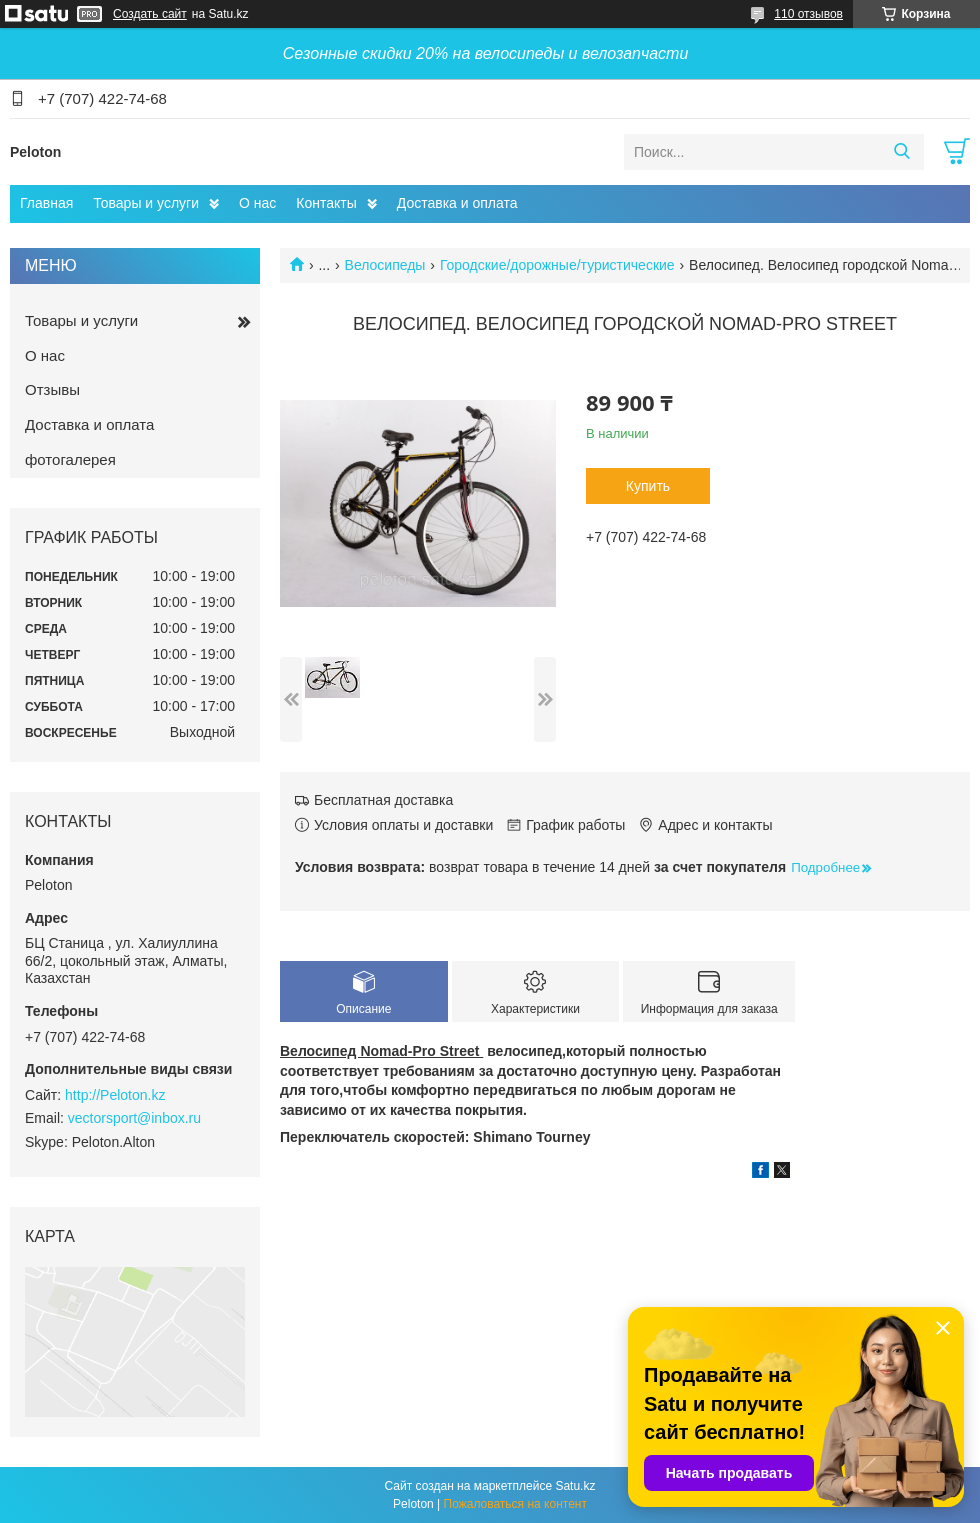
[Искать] (901, 152)
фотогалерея (70, 459)
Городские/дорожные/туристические (557, 265)
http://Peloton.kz (115, 1095)
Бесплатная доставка (383, 800)
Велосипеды (385, 265)
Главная (46, 203)
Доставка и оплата (457, 203)
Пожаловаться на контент (515, 1504)
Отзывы (52, 389)
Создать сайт (150, 14)
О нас (257, 203)
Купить (648, 486)
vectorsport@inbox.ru (134, 1118)
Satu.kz (575, 1486)
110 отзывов (808, 14)
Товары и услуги (146, 203)
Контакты (326, 203)
